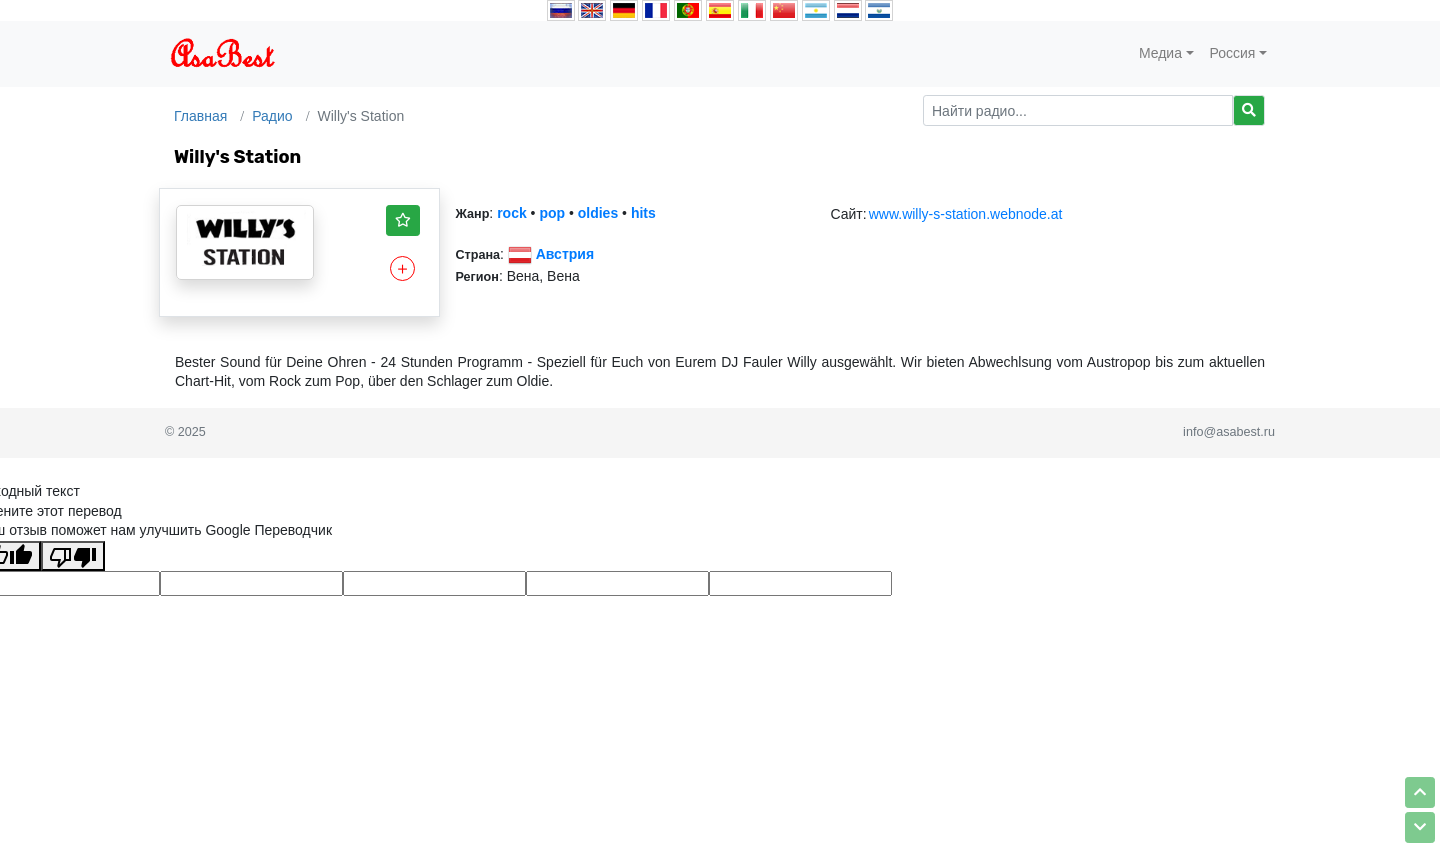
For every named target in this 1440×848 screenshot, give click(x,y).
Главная (200, 116)
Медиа (1160, 53)
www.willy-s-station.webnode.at (966, 214)
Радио (272, 116)
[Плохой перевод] (73, 556)
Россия (1233, 53)
